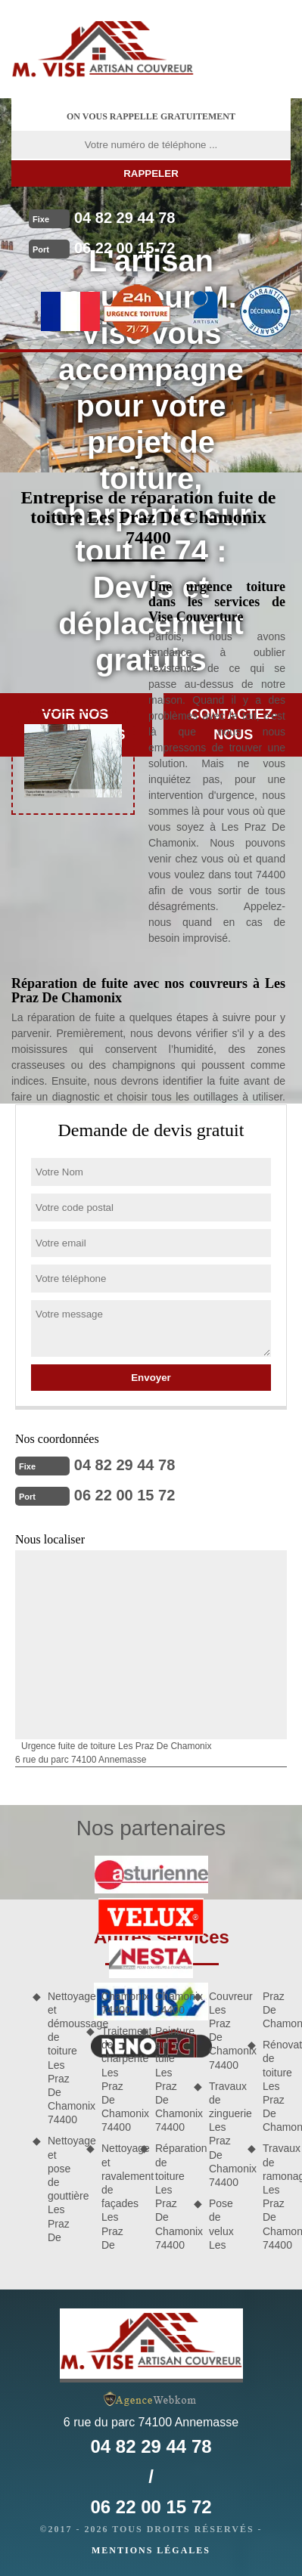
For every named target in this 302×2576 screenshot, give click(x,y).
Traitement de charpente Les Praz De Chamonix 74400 (115, 2079)
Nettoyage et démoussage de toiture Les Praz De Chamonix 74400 (62, 2058)
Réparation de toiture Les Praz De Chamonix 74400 (169, 2196)
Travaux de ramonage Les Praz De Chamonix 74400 (277, 2196)
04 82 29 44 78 (124, 217)
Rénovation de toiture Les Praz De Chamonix (277, 2086)
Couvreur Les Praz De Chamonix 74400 (223, 2030)
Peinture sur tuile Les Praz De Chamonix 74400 (169, 2079)
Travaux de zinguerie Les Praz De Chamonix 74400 (223, 2134)
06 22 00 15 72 (124, 248)
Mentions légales (151, 2550)
